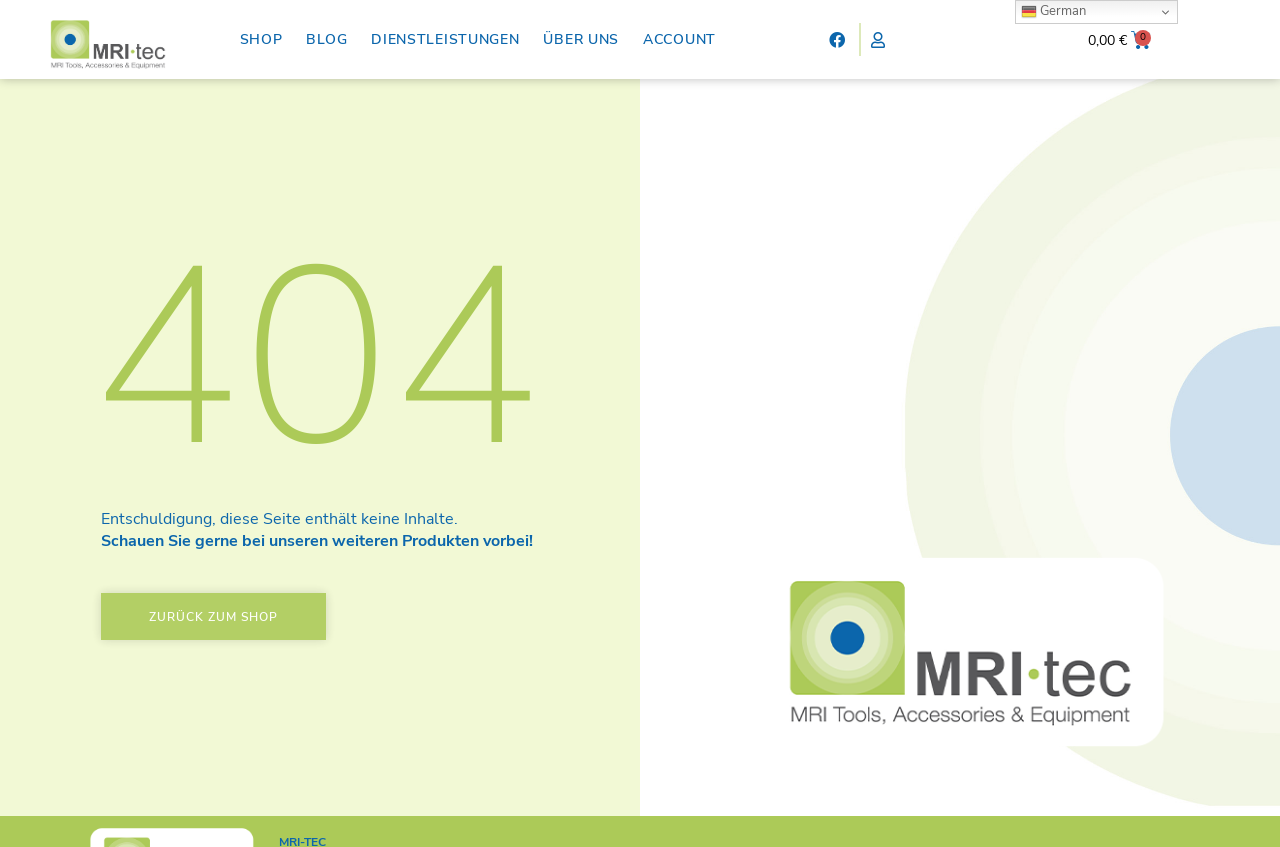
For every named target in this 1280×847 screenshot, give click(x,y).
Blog (326, 39)
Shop (261, 39)
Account (679, 39)
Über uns (581, 39)
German (1053, 11)
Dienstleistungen (445, 39)
